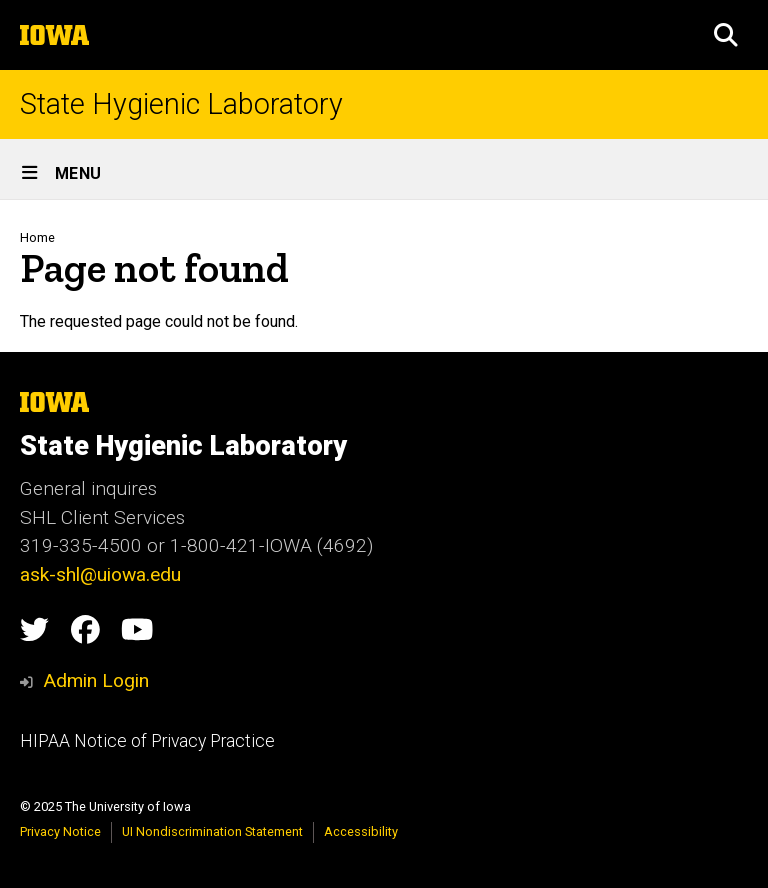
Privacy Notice (60, 831)
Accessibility (361, 831)
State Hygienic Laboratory (181, 104)
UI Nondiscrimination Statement (212, 831)
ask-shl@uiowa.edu (100, 574)
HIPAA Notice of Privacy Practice (147, 741)
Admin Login (96, 680)
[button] (726, 35)
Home (37, 237)
